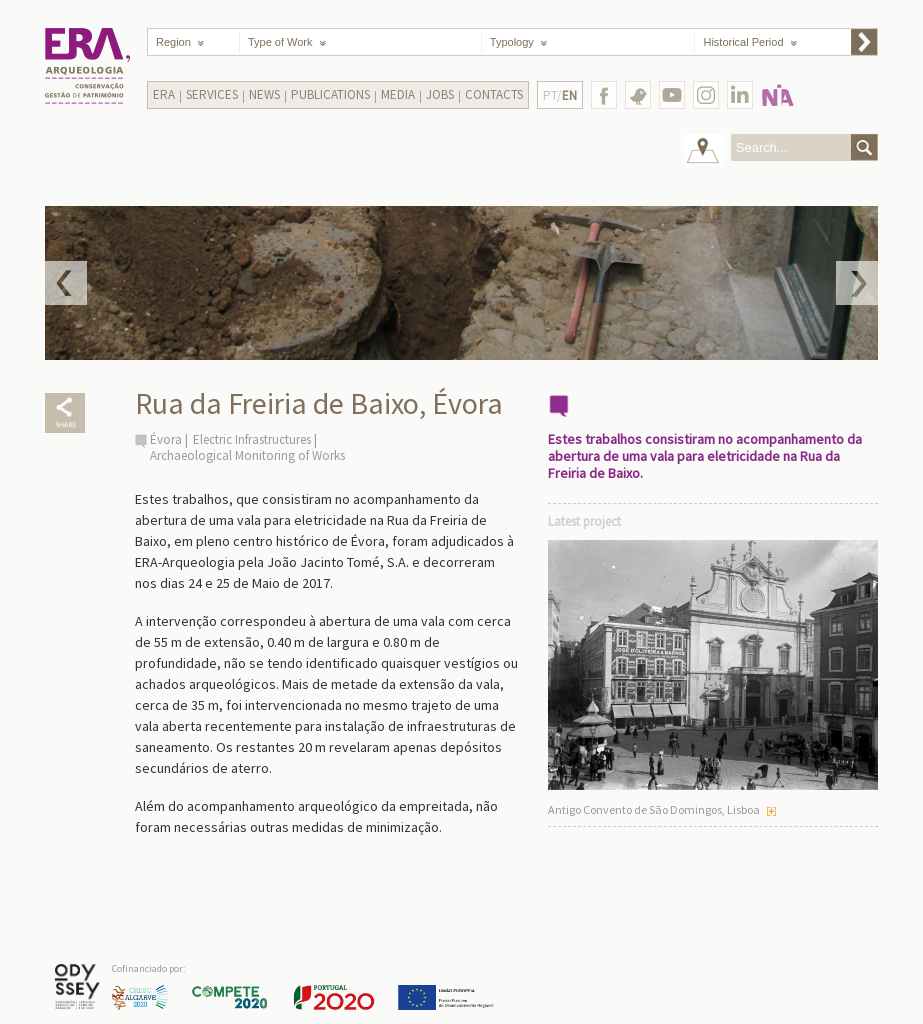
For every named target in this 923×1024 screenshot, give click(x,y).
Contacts (494, 94)
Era (164, 94)
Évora (166, 439)
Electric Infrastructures (252, 439)
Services (212, 94)
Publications (330, 94)
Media (398, 94)
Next (857, 283)
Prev (66, 283)
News (264, 94)
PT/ (560, 95)
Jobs (440, 94)
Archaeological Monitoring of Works (247, 455)
